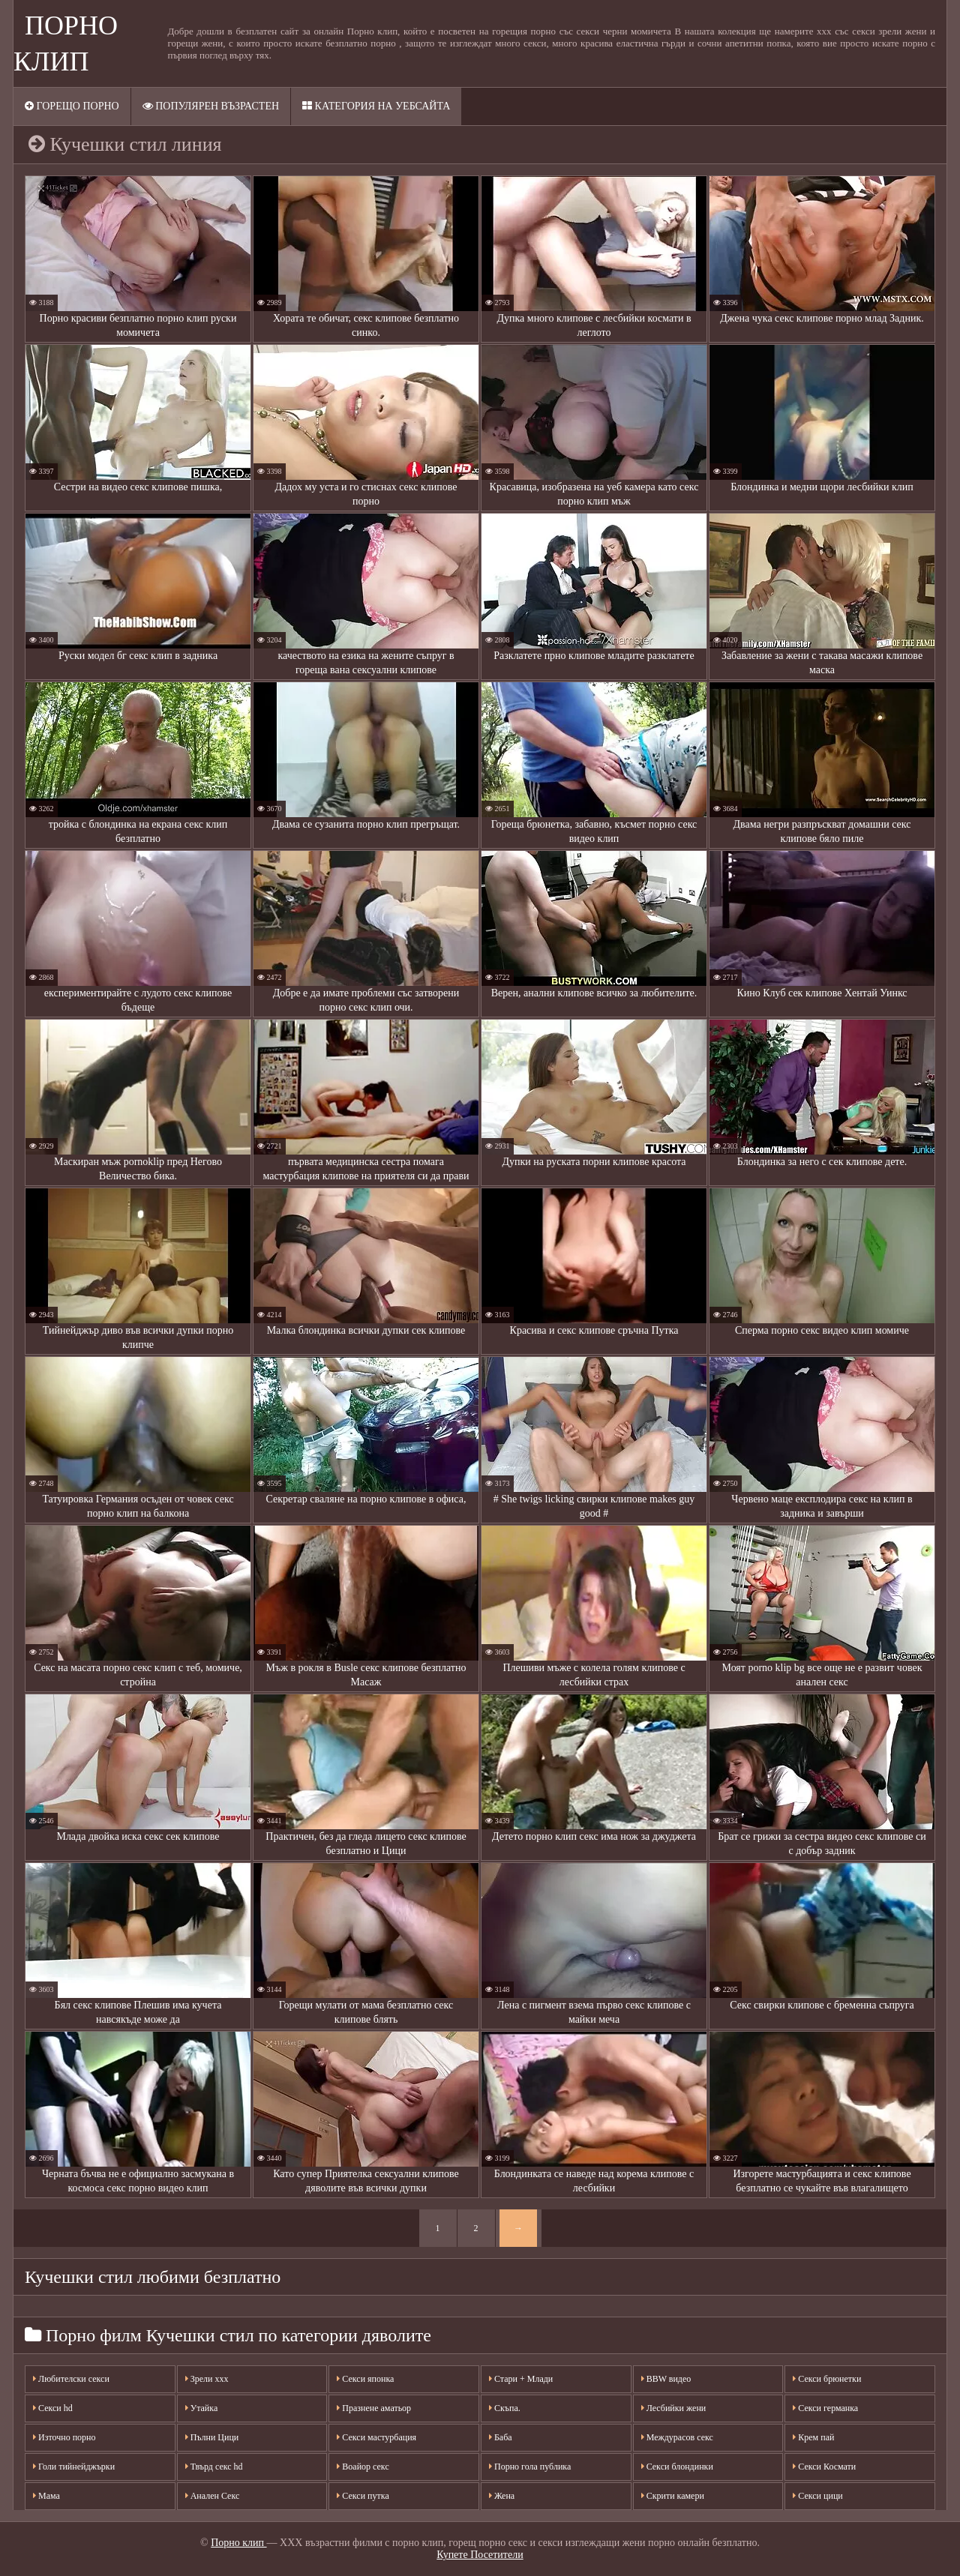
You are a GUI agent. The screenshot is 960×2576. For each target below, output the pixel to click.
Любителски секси (71, 2379)
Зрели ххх (207, 2379)
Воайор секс (362, 2466)
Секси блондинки (677, 2466)
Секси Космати (824, 2466)
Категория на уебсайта (376, 106)
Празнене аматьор (374, 2408)
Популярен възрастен (210, 106)
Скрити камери (672, 2496)
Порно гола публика (530, 2466)
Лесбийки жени (673, 2408)
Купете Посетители (479, 2554)
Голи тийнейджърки (74, 2466)
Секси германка (825, 2408)
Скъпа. (504, 2408)
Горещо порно (72, 106)
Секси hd (53, 2408)
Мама (46, 2496)
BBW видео (666, 2379)
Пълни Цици (212, 2437)
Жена (501, 2496)
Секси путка (362, 2496)
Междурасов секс (677, 2437)
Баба (500, 2437)
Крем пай (813, 2437)
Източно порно (64, 2437)
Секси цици (817, 2496)
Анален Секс (212, 2496)
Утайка (201, 2408)
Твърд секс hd (214, 2466)
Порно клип (238, 2542)
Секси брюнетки (827, 2379)
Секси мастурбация (376, 2437)
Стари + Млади (521, 2379)
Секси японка (365, 2379)
